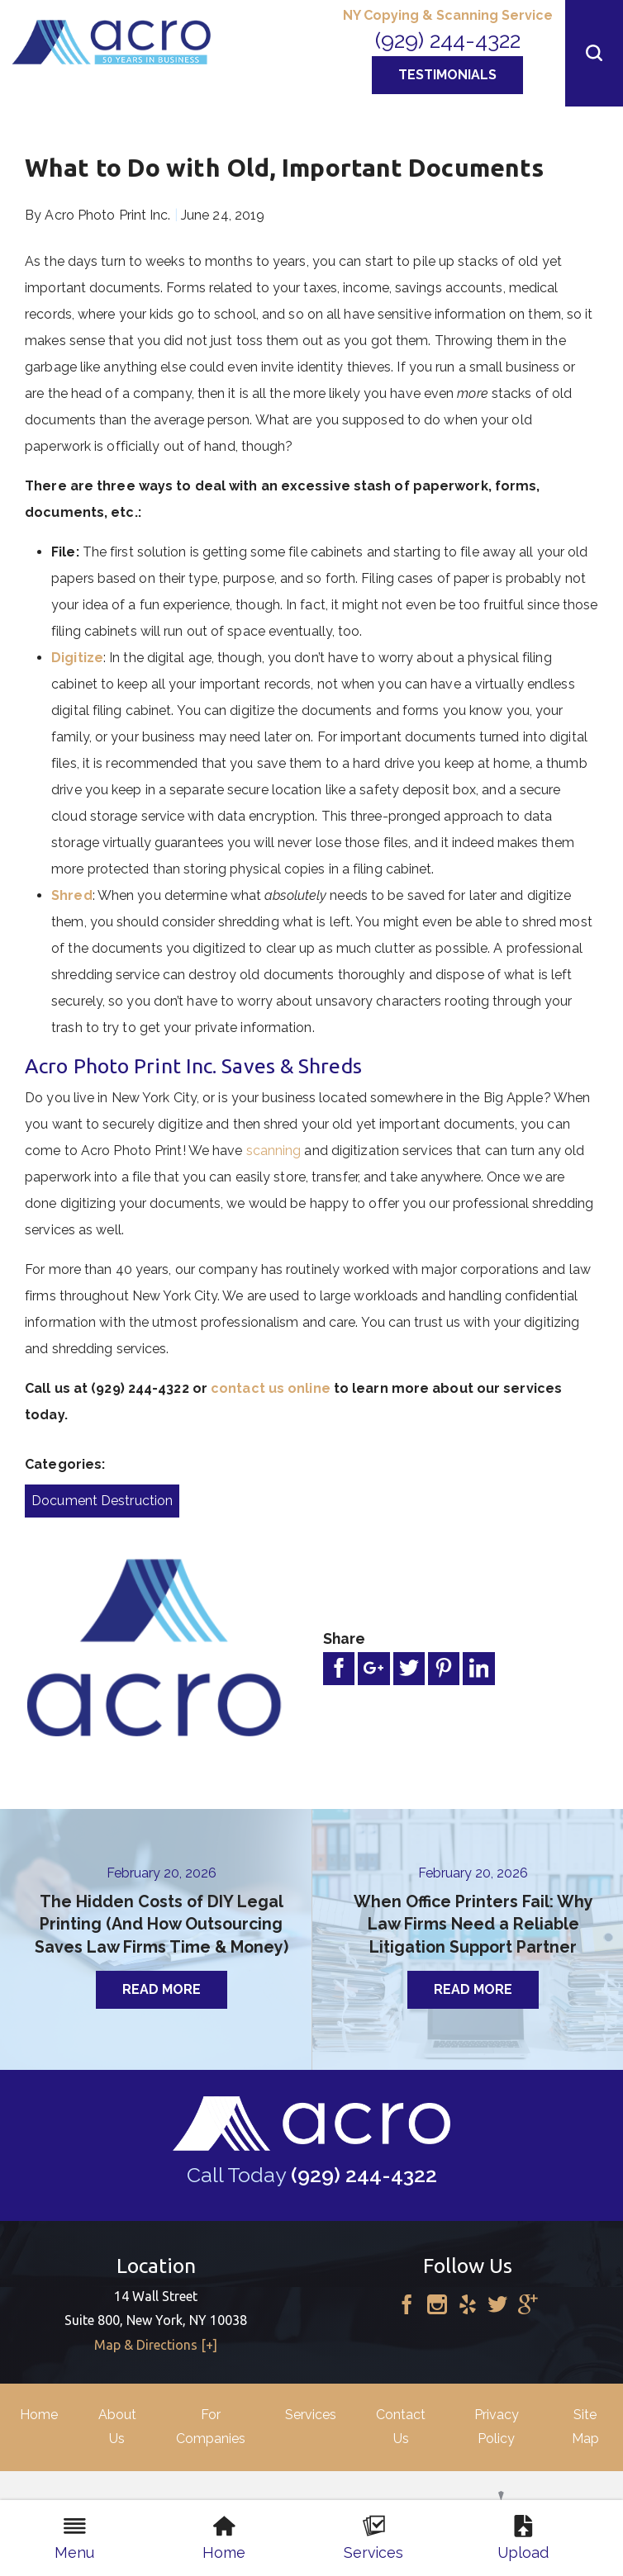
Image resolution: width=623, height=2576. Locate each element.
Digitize (77, 657)
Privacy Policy (496, 2426)
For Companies (210, 2426)
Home (39, 2414)
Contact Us (401, 2426)
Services (310, 2414)
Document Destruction (102, 1500)
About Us (117, 2426)
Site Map (585, 2426)
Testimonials (447, 75)
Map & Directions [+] (155, 2344)
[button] (594, 53)
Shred (72, 895)
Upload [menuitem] (523, 2538)
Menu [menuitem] (74, 2538)
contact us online (271, 1388)
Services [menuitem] (373, 2538)
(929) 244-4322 (448, 40)
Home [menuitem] (223, 2538)
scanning (274, 1150)
